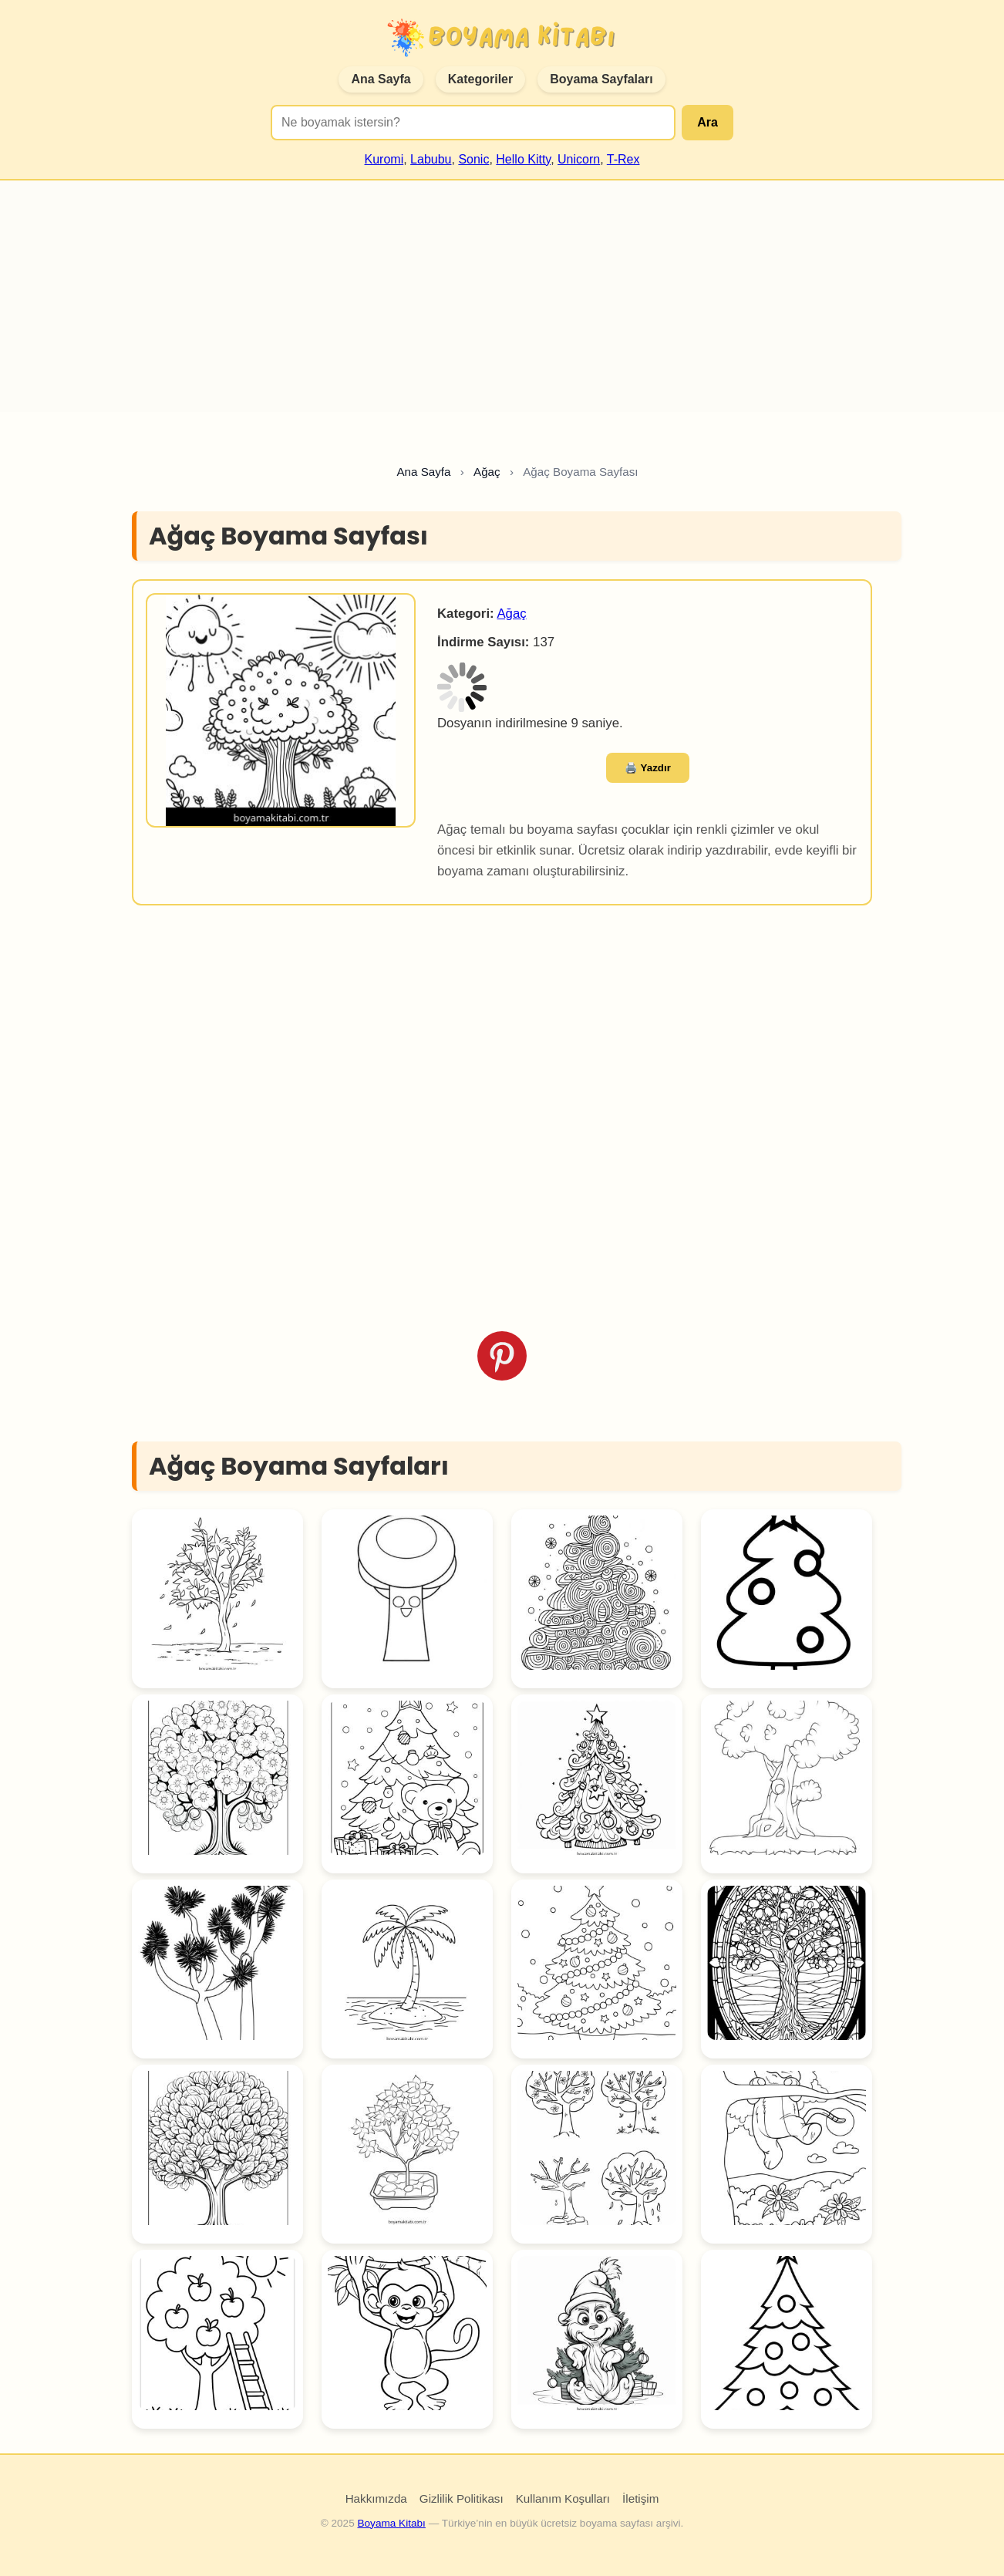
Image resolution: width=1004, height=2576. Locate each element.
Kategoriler (480, 79)
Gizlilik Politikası (461, 2498)
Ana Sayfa (380, 79)
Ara (707, 122)
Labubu (430, 159)
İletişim (640, 2498)
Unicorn (579, 159)
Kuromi (384, 159)
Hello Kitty (523, 159)
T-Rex (623, 159)
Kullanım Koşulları (563, 2498)
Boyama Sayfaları (601, 79)
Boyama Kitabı (391, 2523)
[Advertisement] (502, 296)
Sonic (473, 159)
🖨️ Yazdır (648, 768)
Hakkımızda (376, 2498)
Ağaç (511, 613)
